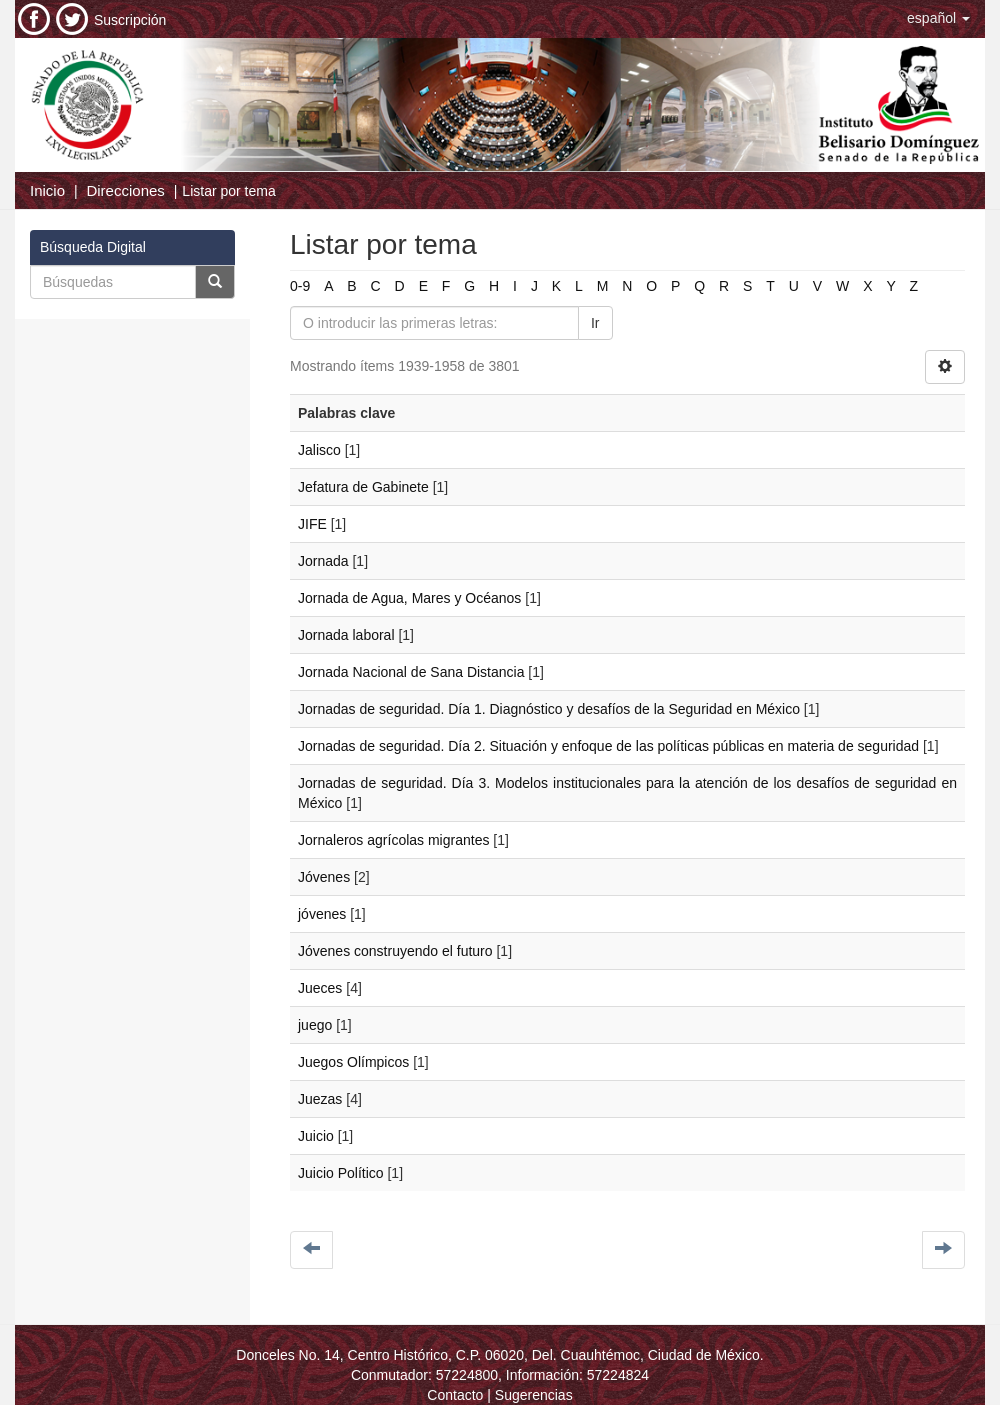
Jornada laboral (346, 635)
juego (315, 1025)
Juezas (320, 1099)
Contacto (455, 1395)
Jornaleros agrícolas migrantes (393, 840)
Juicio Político (341, 1173)
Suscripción (130, 20)
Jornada (323, 561)
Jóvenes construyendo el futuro (395, 951)
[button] (938, 18)
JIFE (312, 524)
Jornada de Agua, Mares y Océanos (409, 598)
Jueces (320, 988)
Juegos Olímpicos (353, 1062)
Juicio (316, 1136)
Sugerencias (534, 1395)
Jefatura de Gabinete (363, 487)
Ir (595, 323)
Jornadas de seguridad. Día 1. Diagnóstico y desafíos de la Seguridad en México (549, 709)
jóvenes (322, 914)
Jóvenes (324, 877)
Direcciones (125, 190)
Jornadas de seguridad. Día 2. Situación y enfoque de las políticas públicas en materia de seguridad (608, 746)
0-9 (300, 286)
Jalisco (319, 450)
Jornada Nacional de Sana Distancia (411, 672)
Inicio (47, 190)
